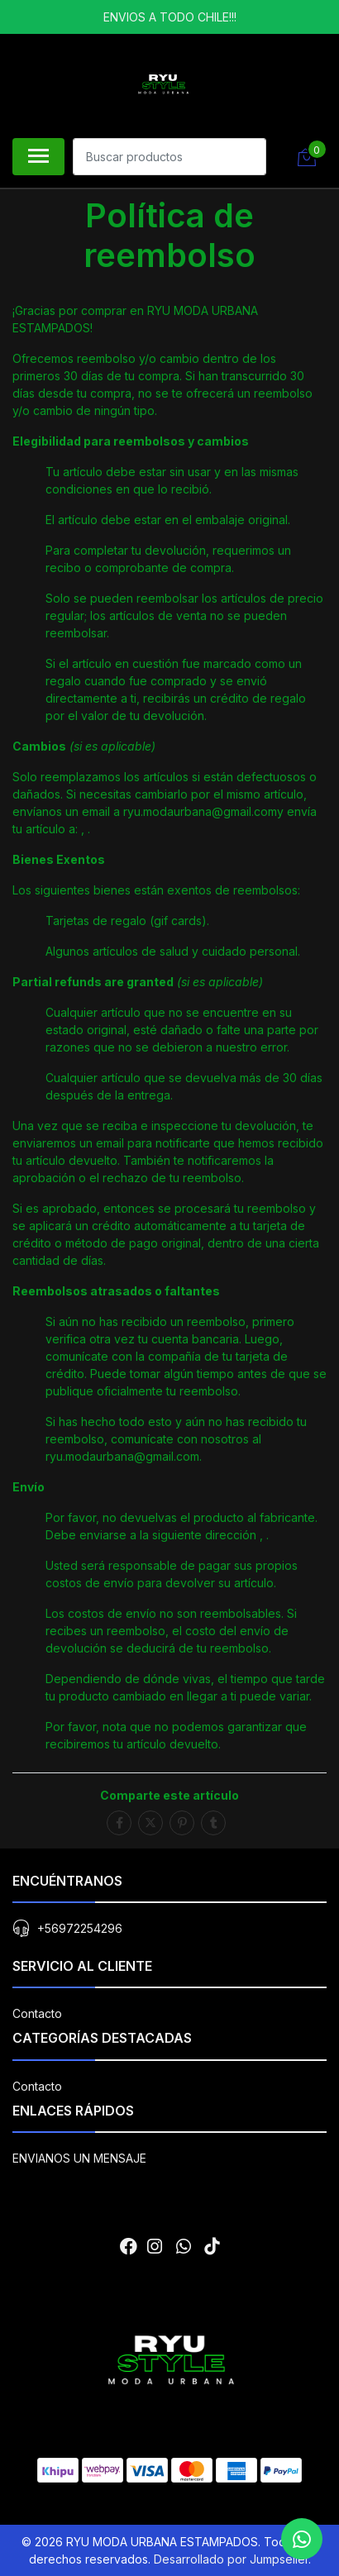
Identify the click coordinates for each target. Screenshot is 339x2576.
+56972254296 (79, 1928)
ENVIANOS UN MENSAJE (79, 2158)
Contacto (37, 2013)
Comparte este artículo (169, 1795)
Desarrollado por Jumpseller (231, 2559)
